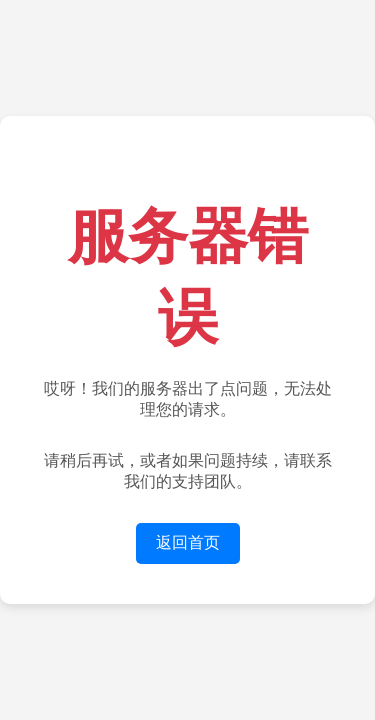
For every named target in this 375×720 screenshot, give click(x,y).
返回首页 (188, 542)
